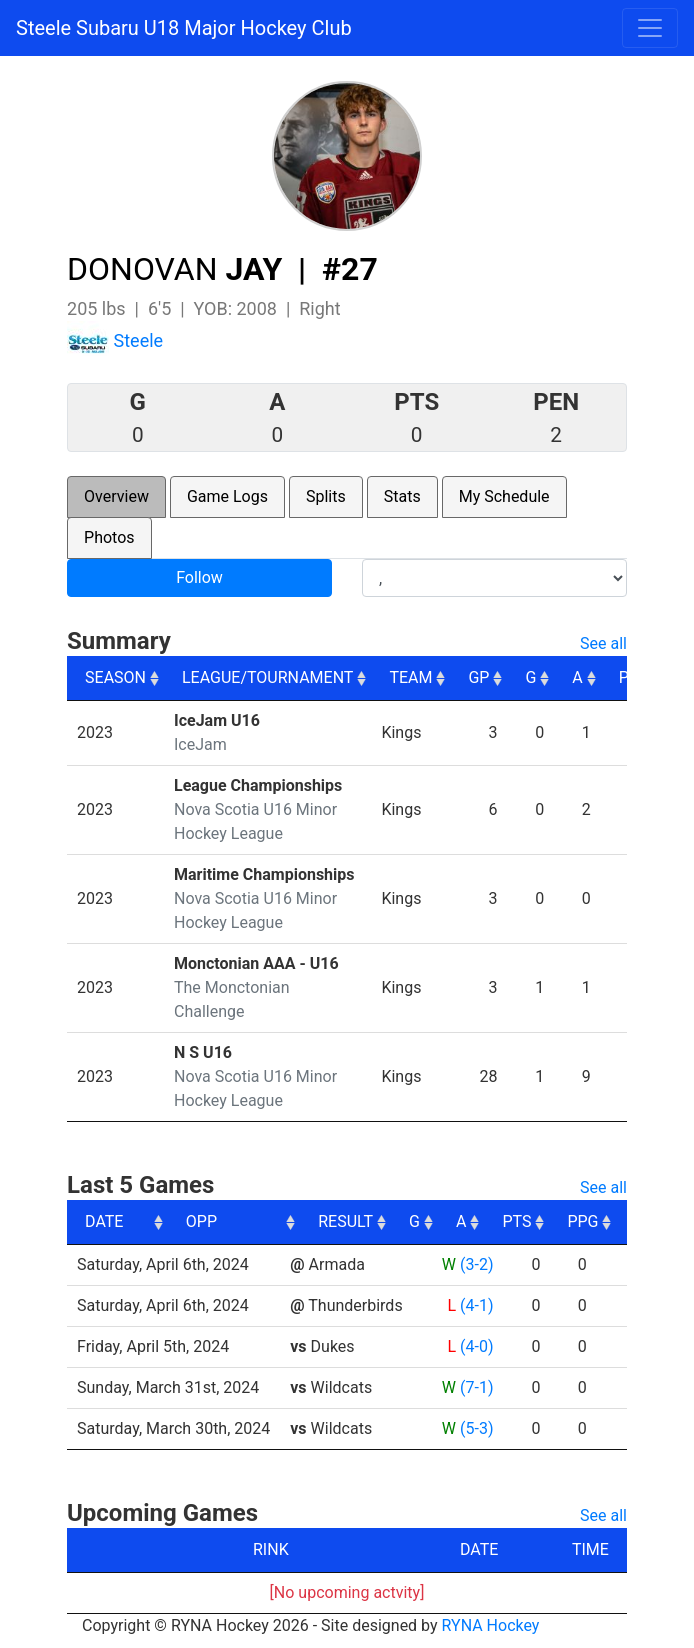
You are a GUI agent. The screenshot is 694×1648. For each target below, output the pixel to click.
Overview (116, 496)
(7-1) (476, 1387)
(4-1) (476, 1305)
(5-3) (476, 1428)
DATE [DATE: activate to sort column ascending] (104, 1221)
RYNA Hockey (491, 1625)
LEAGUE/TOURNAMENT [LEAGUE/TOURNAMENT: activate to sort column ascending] (267, 677)
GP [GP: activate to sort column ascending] (478, 677)
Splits (326, 496)
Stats (402, 496)
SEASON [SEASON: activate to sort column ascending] (115, 677)
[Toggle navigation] (650, 28)
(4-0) (476, 1346)
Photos (109, 537)
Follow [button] (199, 577)
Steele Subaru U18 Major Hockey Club (184, 28)
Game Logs (227, 496)
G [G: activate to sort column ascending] (530, 677)
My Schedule (504, 496)
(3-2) (476, 1264)
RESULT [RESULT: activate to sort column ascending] (458, 1221)
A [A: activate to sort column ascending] (577, 677)
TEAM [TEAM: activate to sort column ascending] (410, 677)
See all (603, 643)
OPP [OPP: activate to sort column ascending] (313, 1221)
